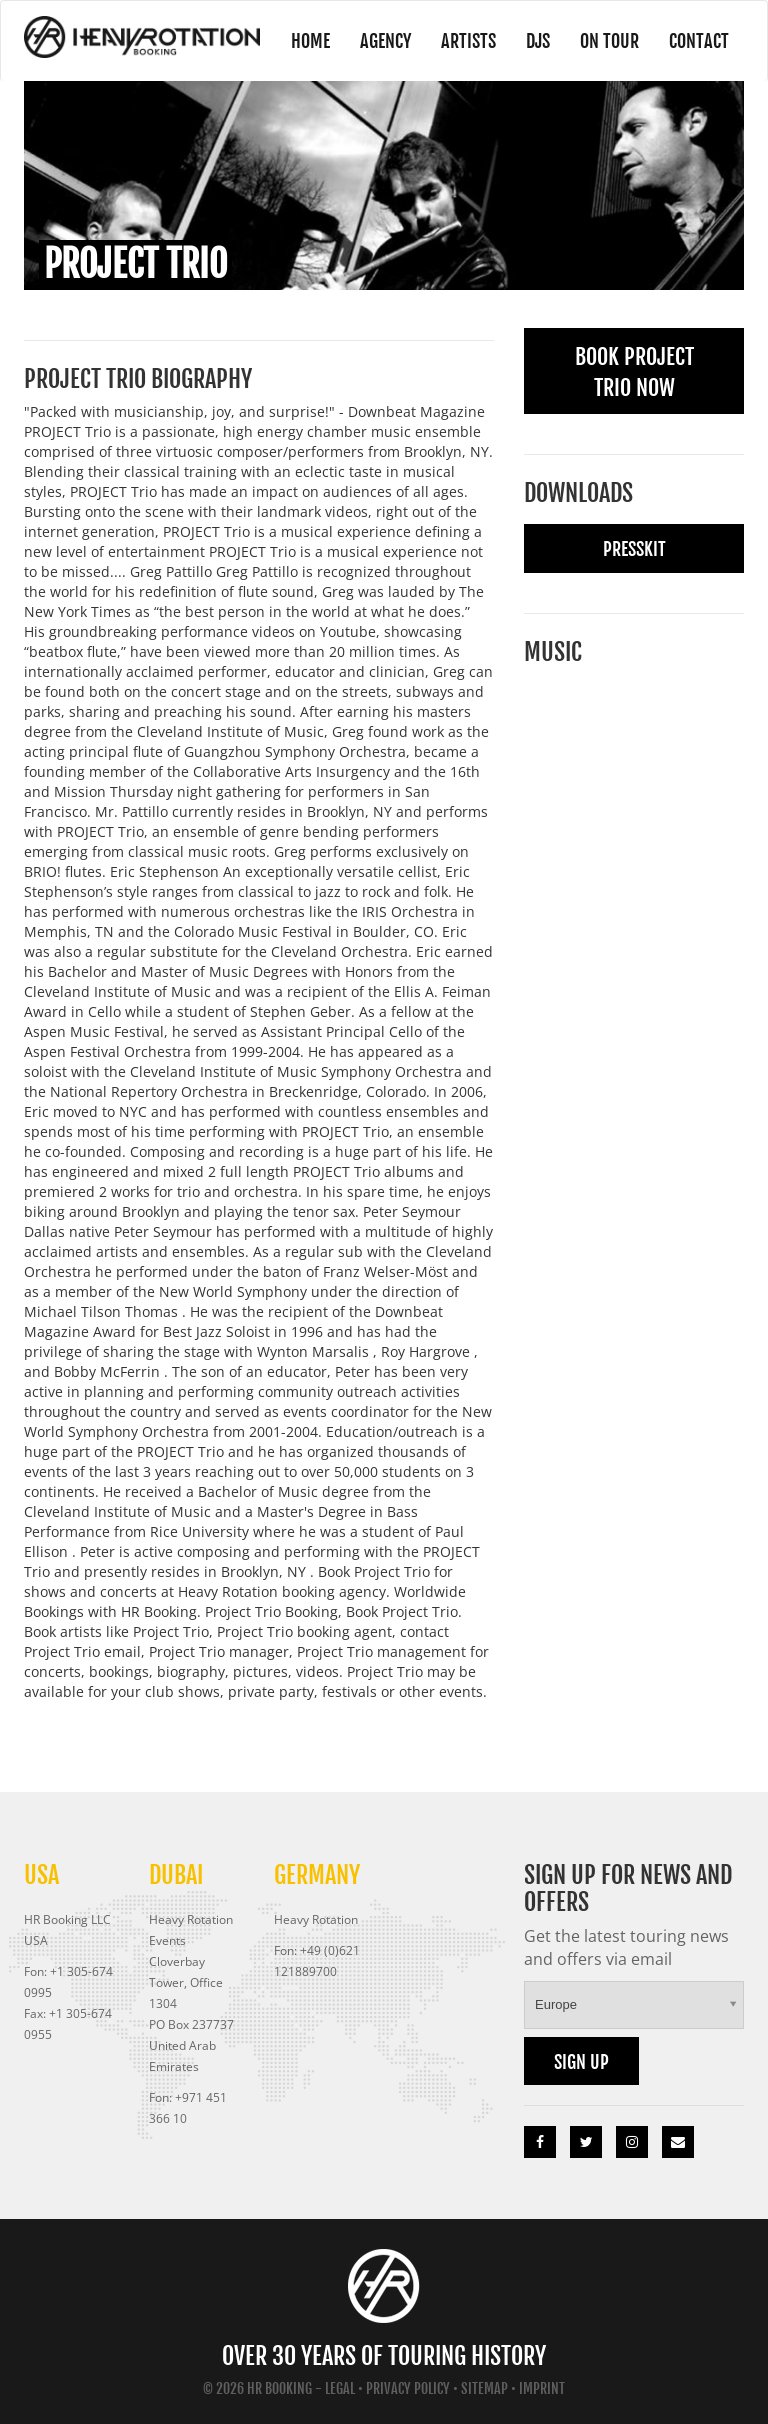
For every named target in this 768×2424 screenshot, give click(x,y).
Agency (385, 41)
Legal (340, 2388)
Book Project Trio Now (634, 372)
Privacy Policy (408, 2388)
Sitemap (484, 2388)
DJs (538, 41)
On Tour (609, 41)
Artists (468, 41)
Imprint (542, 2388)
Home (310, 41)
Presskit (634, 549)
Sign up (581, 2062)
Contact (699, 41)
